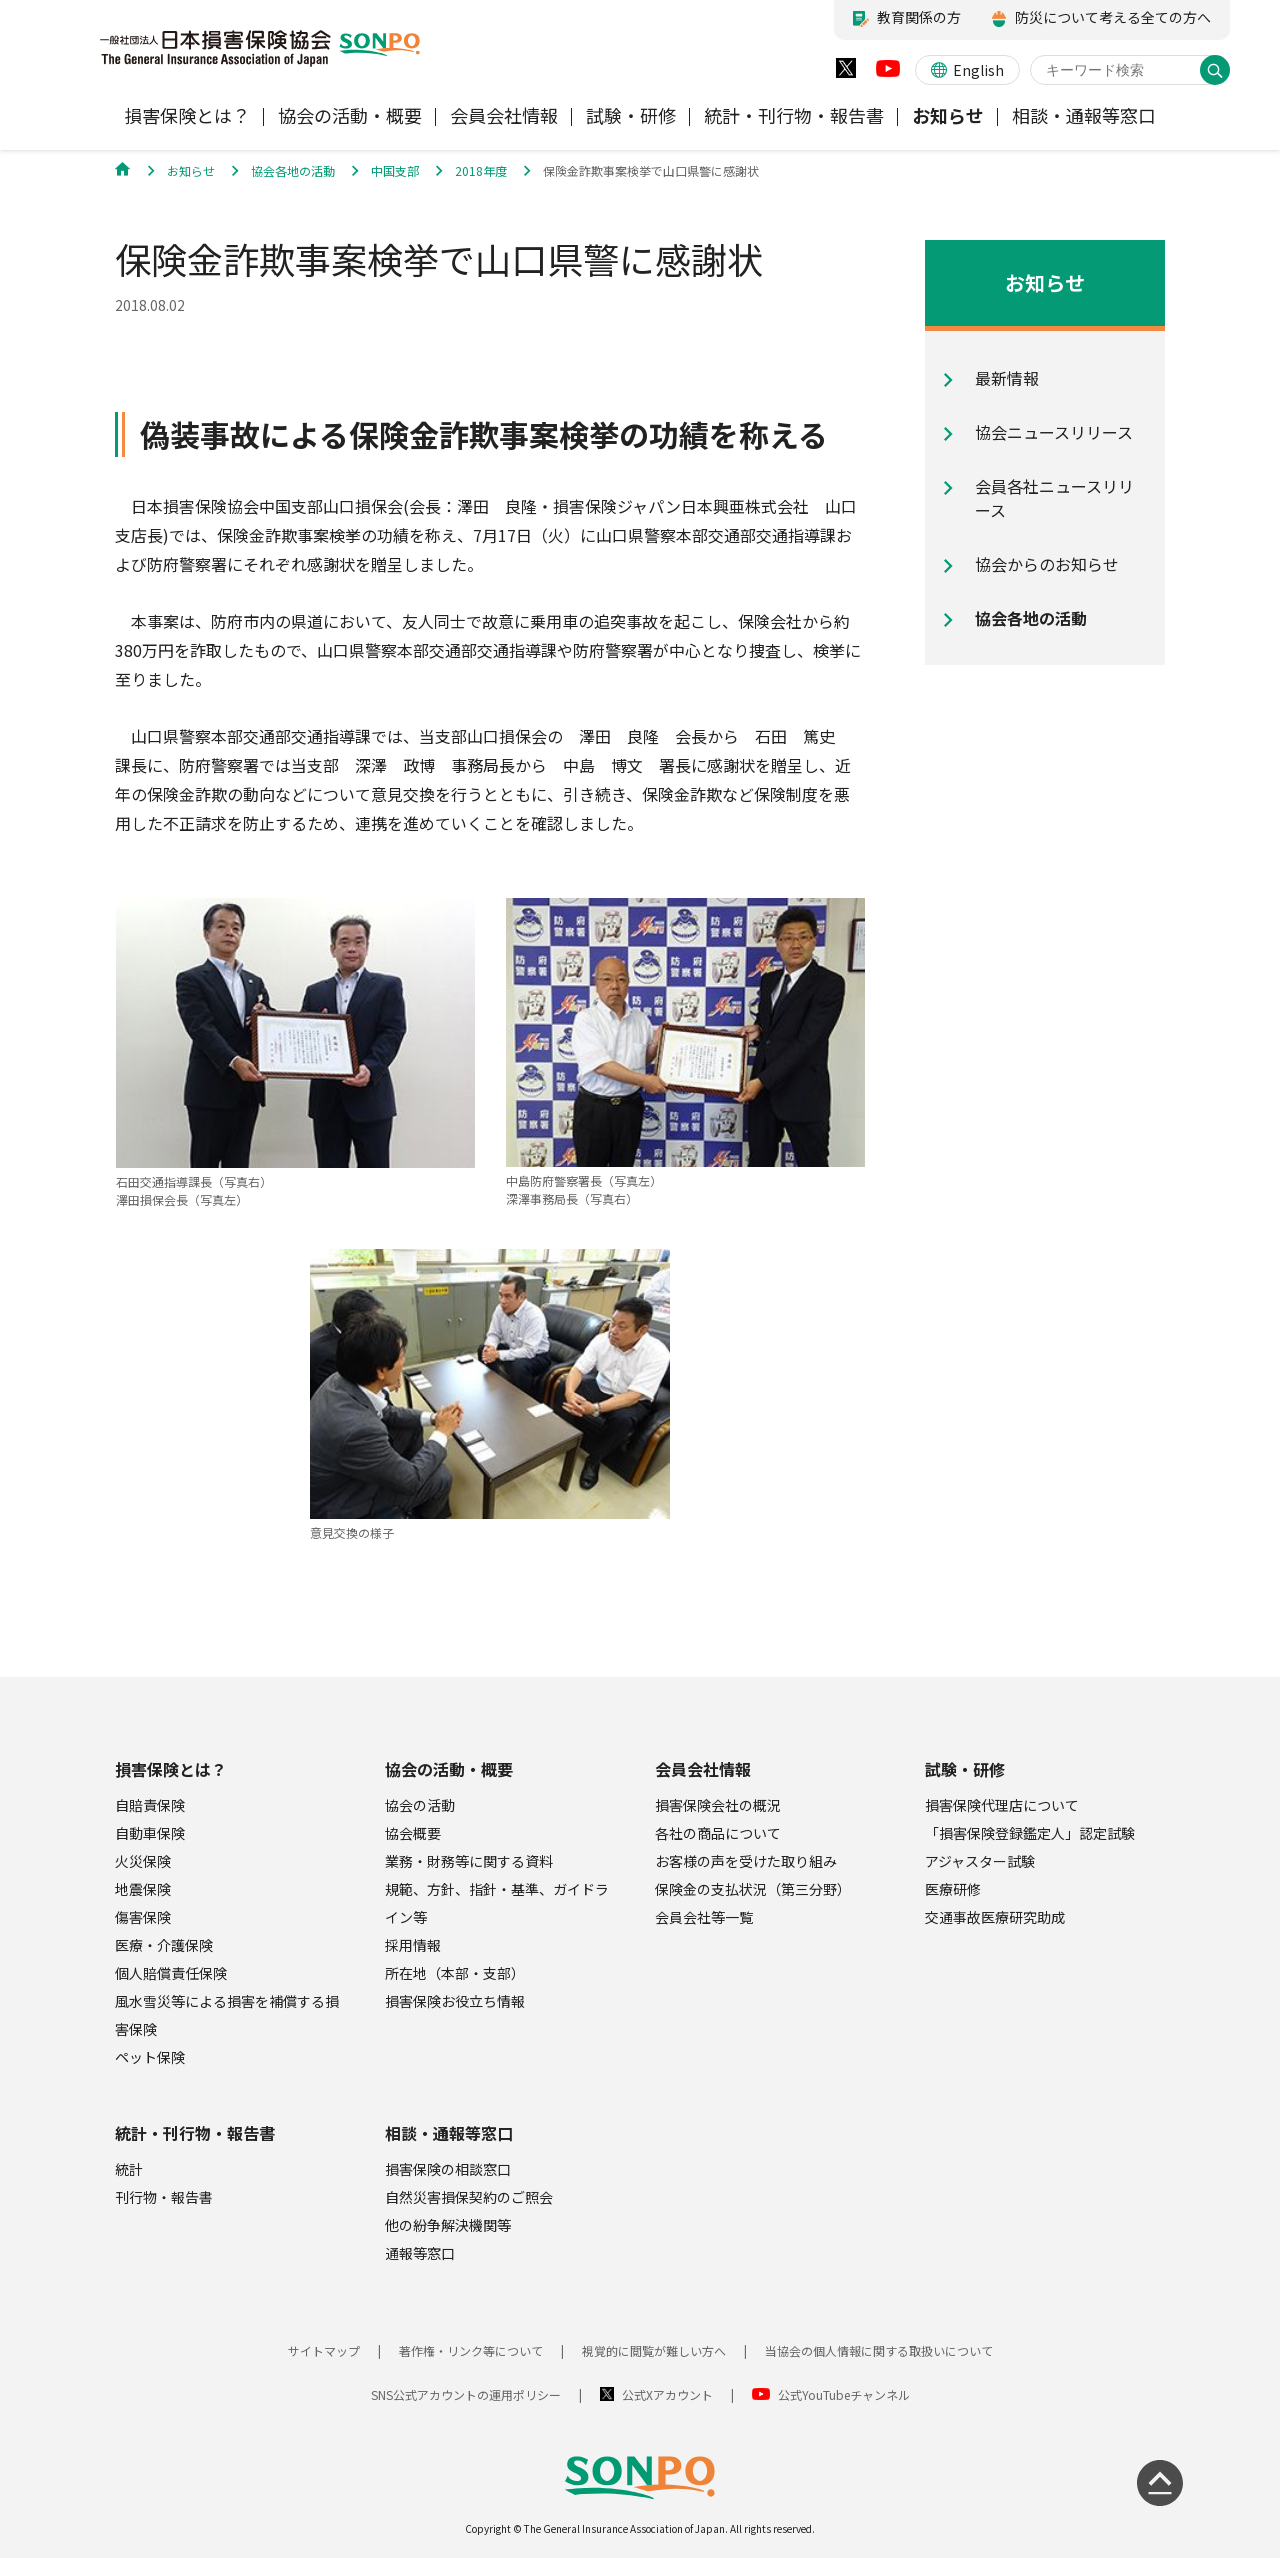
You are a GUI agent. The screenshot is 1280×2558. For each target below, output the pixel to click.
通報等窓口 (420, 2253)
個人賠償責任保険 (171, 1973)
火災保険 (143, 1861)
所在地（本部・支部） (455, 1973)
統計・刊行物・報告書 (195, 2133)
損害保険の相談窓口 (448, 2169)
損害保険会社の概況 (718, 1805)
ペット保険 (150, 2057)
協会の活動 (420, 1805)
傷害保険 (143, 1917)
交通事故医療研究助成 (995, 1917)
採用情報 (413, 1945)
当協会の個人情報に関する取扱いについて (879, 2350)
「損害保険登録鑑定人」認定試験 (1030, 1833)
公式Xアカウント (667, 2394)
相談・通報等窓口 (449, 2133)
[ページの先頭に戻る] (1160, 2483)
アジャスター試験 (980, 1861)
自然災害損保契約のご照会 (469, 2197)
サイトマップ (324, 2350)
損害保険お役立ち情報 (455, 2001)
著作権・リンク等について (471, 2350)
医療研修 (953, 1889)
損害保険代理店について (1002, 1805)
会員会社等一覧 (704, 1917)
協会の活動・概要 (449, 1769)
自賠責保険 (150, 1805)
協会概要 (413, 1833)
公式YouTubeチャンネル (844, 2394)
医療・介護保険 (164, 1945)
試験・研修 (965, 1769)
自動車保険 (150, 1833)
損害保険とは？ (171, 1769)
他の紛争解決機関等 (448, 2225)
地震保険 (143, 1889)
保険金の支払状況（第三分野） (753, 1889)
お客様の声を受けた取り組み (746, 1861)
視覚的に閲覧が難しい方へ (654, 2350)
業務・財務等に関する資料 (469, 1861)
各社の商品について (718, 1833)
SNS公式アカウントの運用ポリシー (466, 2394)
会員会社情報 (703, 1769)
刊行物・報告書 (164, 2197)
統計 (129, 2169)
